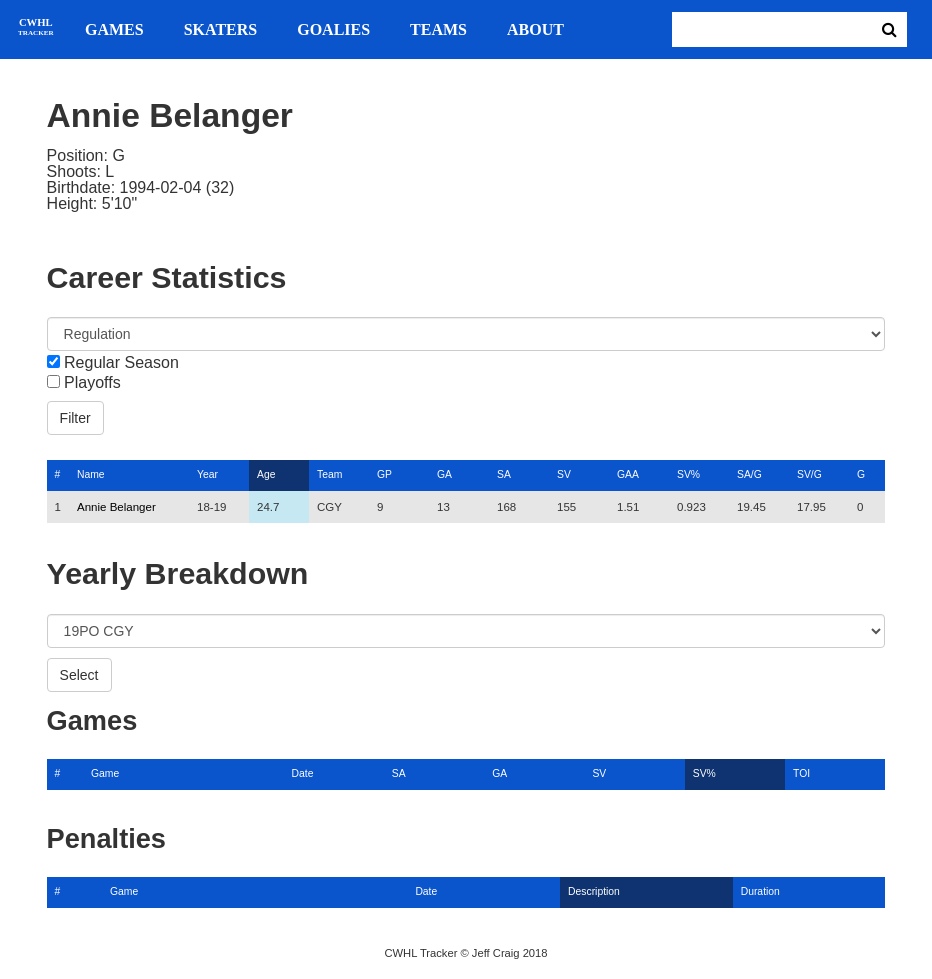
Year (207, 474)
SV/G (809, 474)
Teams (438, 30)
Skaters (221, 30)
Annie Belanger (116, 507)
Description (594, 891)
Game (105, 773)
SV (564, 474)
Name (91, 474)
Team (329, 474)
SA (504, 474)
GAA (628, 474)
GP (384, 474)
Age (266, 474)
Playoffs (92, 383)
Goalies (333, 30)
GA (444, 474)
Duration (760, 891)
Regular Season (121, 363)
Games (114, 30)
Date (303, 773)
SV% (688, 474)
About (535, 30)
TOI (801, 773)
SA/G (749, 474)
